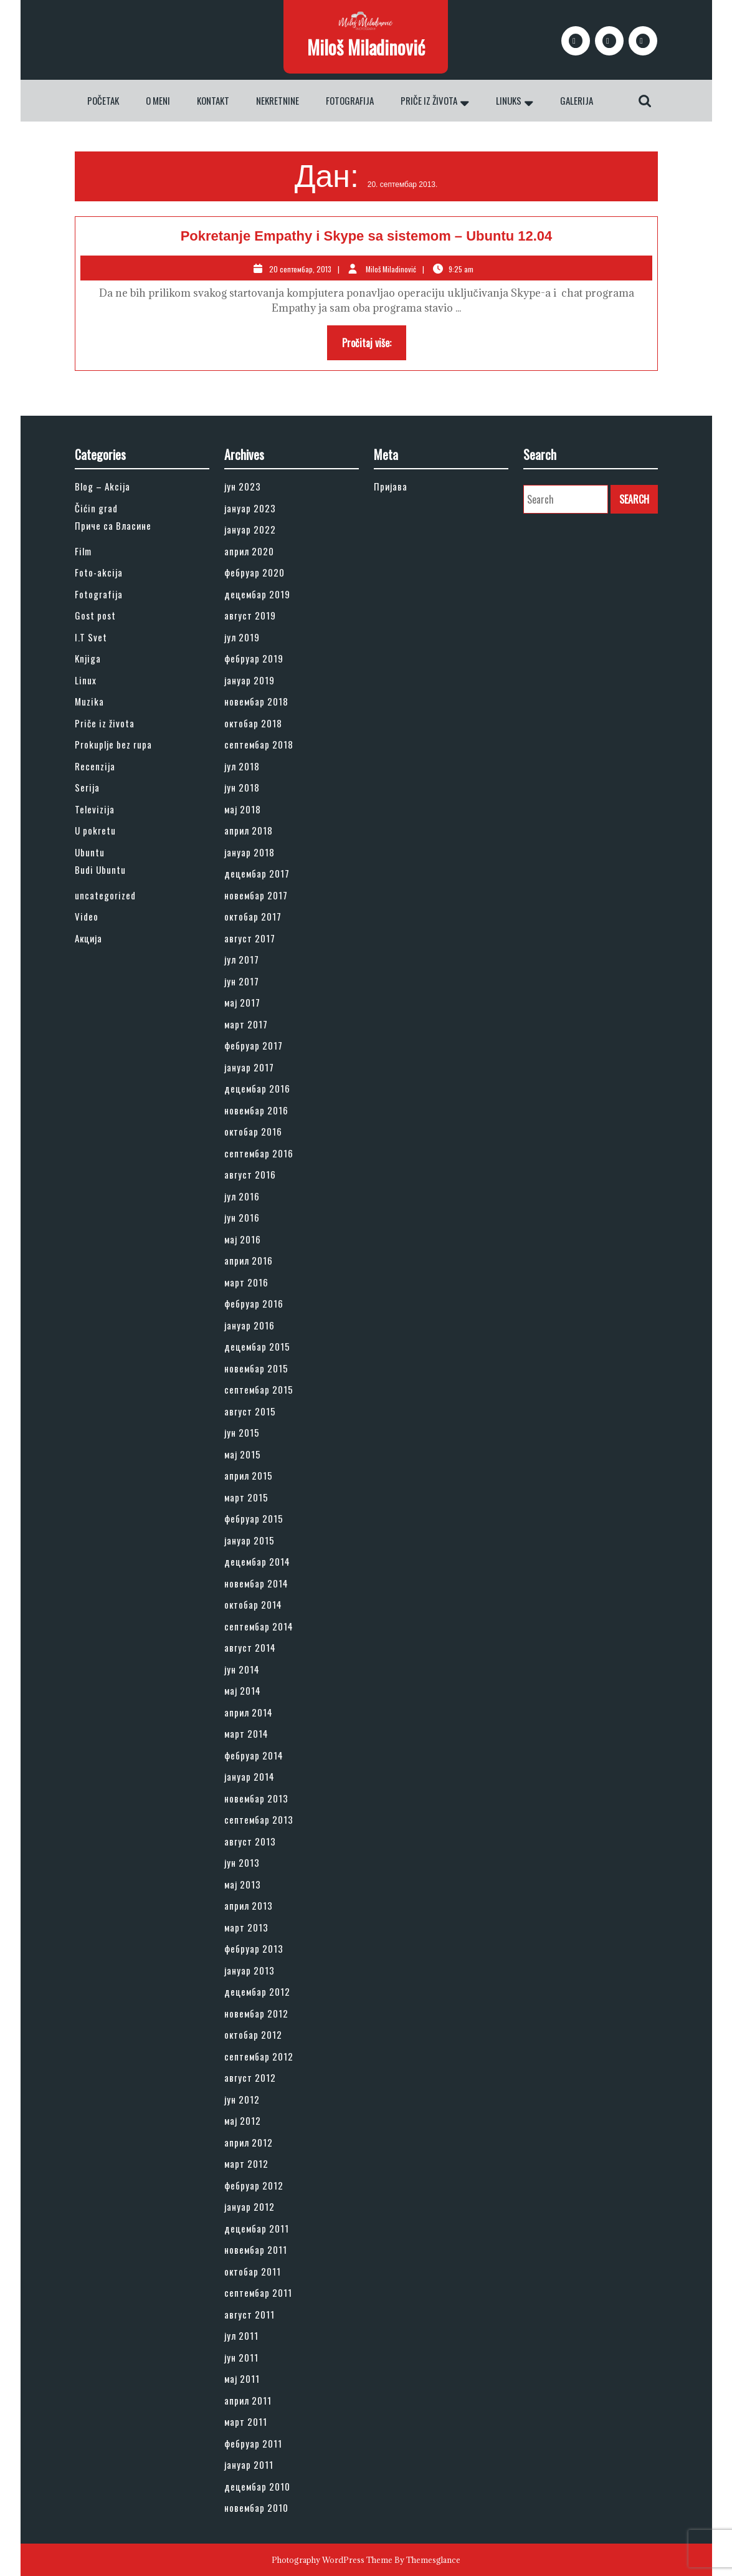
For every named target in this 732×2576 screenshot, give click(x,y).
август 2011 (249, 2314)
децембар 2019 (257, 594)
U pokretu (95, 830)
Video (86, 916)
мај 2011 (242, 2378)
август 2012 (250, 2077)
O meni (158, 100)
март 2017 (246, 1024)
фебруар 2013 (253, 1948)
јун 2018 (242, 787)
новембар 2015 (256, 1368)
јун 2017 (241, 981)
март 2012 (246, 2163)
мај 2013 (242, 1884)
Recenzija (95, 766)
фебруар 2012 (253, 2185)
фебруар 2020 (254, 572)
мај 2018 (242, 809)
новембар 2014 (256, 1583)
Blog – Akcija (102, 486)
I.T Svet (91, 637)
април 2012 (248, 2142)
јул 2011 (241, 2335)
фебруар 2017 (253, 1045)
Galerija (576, 100)
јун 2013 (242, 1862)
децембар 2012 (257, 1991)
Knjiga (88, 658)
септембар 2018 (258, 744)
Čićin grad (96, 508)
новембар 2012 (256, 2013)
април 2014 (248, 1712)
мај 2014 (242, 1690)
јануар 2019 (249, 680)
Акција (88, 938)
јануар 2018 (249, 852)
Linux (86, 680)
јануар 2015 (249, 1540)
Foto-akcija (99, 572)
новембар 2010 (256, 2507)
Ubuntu (90, 852)
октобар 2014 (253, 1604)
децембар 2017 (257, 873)
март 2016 (246, 1282)
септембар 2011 (258, 2292)
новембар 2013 (256, 1798)
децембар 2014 (257, 1561)
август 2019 (250, 615)
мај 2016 (242, 1239)
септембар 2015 (258, 1389)
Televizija (95, 809)
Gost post (95, 615)
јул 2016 (242, 1196)
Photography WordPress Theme (332, 2560)
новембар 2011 (255, 2249)
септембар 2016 (258, 1153)
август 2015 (250, 1411)
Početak (103, 100)
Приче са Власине (113, 525)
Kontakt (213, 100)
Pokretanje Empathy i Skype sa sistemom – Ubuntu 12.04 (366, 236)
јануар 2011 (248, 2464)
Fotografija (350, 100)
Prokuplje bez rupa (113, 744)
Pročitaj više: (373, 346)
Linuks (508, 100)
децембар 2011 (256, 2228)
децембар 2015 (257, 1346)
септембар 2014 (258, 1626)
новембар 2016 (256, 1110)
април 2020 (249, 551)
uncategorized (105, 895)
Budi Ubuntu (100, 869)
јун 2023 (242, 486)
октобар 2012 (253, 2034)
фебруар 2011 (253, 2443)
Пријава (390, 486)
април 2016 (248, 1260)
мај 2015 (242, 1454)
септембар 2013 (258, 1819)
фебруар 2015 (253, 1518)
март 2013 (246, 1927)
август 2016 (250, 1174)
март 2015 (246, 1497)
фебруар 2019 (253, 658)
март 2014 (246, 1733)
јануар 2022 (250, 529)
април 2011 (248, 2400)
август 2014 (250, 1647)
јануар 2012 (249, 2206)
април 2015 (248, 1475)
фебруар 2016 (253, 1303)
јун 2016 (242, 1217)
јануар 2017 (249, 1067)
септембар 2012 (258, 2056)
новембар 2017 (256, 895)
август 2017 (249, 938)
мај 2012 (242, 2120)
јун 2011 (241, 2357)
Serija (87, 787)
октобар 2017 (253, 916)
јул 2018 (242, 766)
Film (83, 551)
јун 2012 (242, 2099)
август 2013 (250, 1841)
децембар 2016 (257, 1088)
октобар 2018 (253, 723)
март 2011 (245, 2421)
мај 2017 (242, 1002)
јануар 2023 (250, 508)
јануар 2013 (249, 1970)
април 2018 (248, 830)
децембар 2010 (257, 2486)
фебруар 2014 (253, 1755)
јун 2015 (242, 1432)
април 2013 (248, 1905)
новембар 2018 (256, 701)
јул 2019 (242, 637)
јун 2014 (242, 1669)
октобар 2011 (252, 2271)
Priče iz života (429, 100)
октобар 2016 (253, 1131)
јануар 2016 (249, 1325)
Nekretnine (277, 100)
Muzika (89, 701)
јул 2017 (241, 959)
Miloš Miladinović (366, 47)
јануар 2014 (249, 1776)
